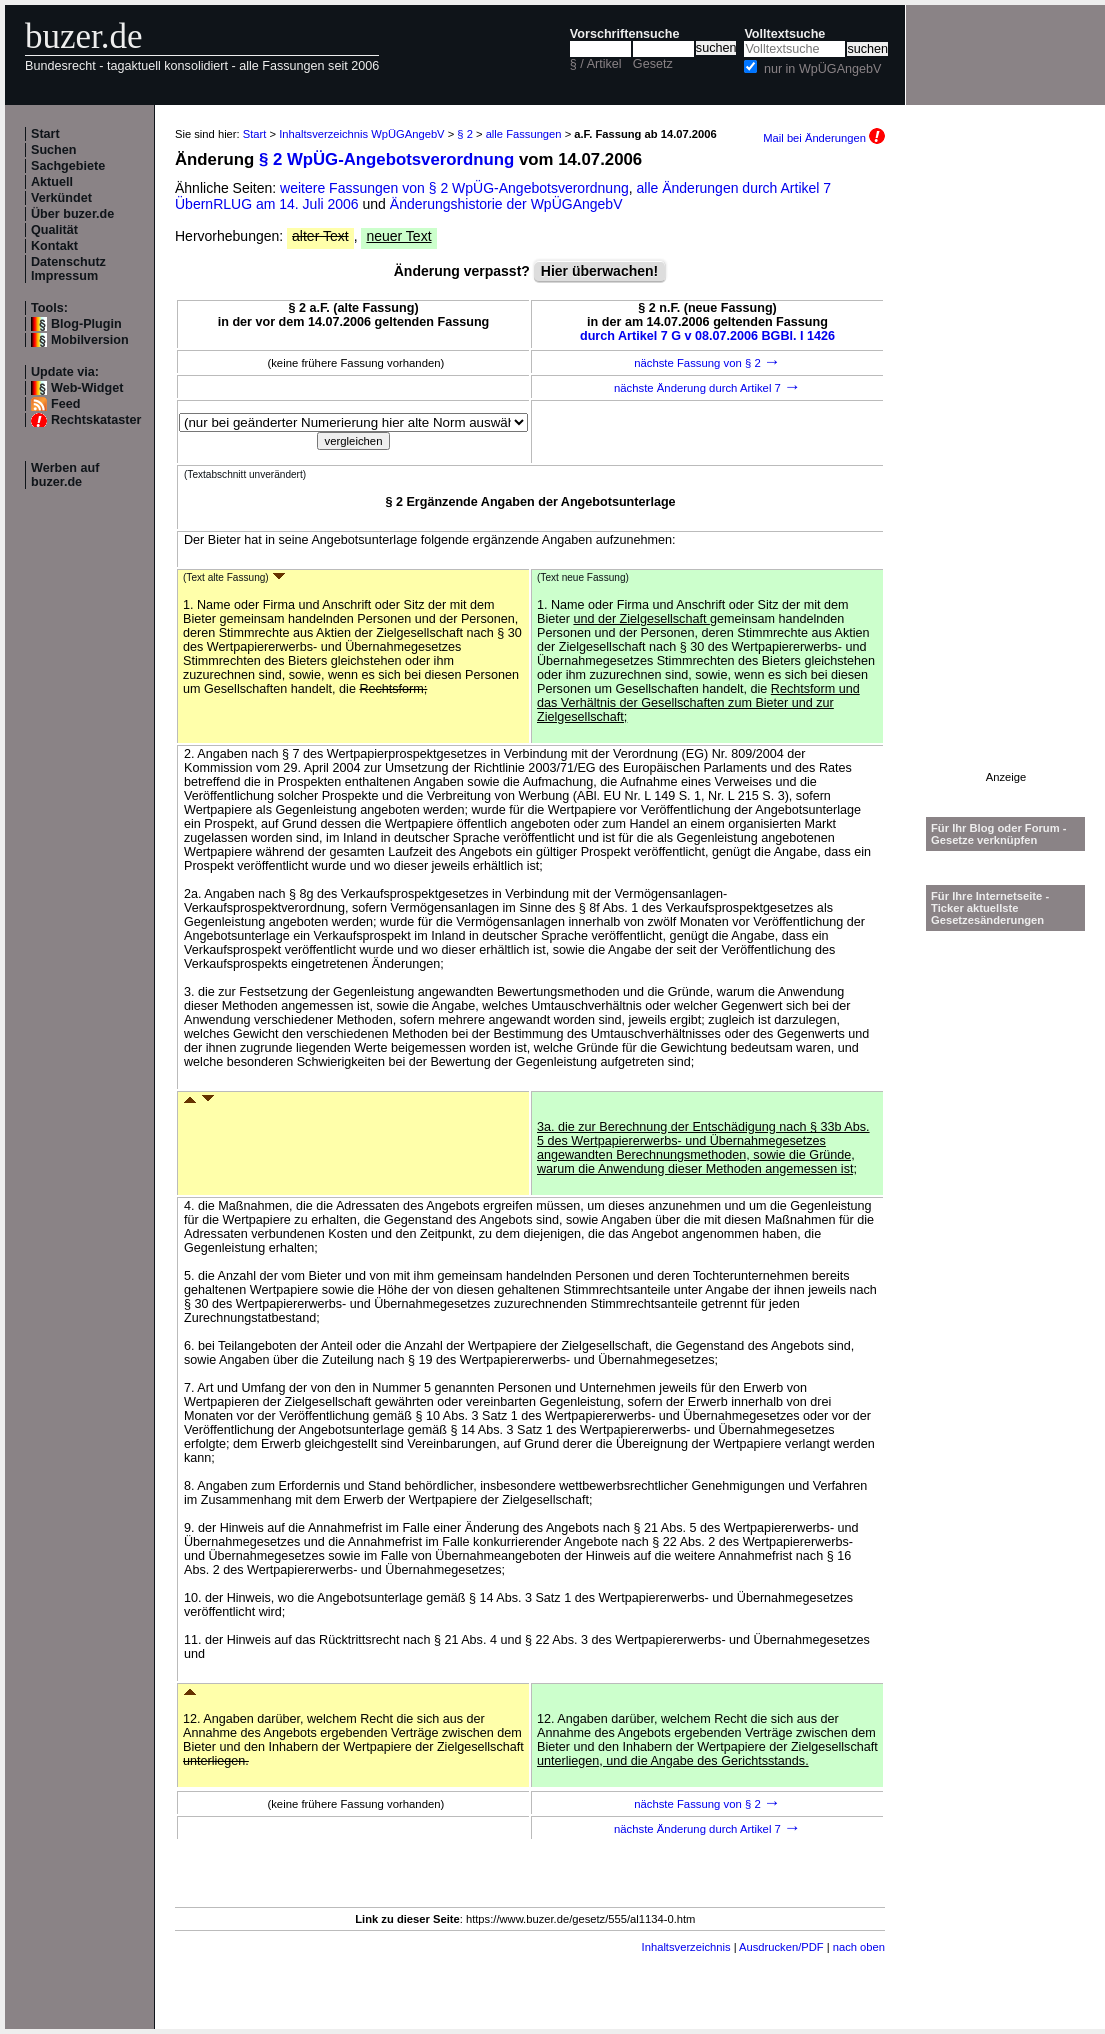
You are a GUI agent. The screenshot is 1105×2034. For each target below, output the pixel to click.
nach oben (859, 1947)
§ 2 (465, 134)
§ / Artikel (596, 64)
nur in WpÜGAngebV (823, 69)
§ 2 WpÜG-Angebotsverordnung (386, 159)
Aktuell (52, 182)
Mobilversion (90, 340)
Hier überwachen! (599, 271)
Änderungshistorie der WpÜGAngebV (506, 204)
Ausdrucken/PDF (781, 1947)
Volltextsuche (784, 34)
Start (45, 134)
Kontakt (54, 246)
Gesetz (653, 64)
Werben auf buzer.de (65, 475)
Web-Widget (87, 388)
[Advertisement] (1006, 471)
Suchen (54, 150)
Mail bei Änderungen (824, 138)
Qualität (54, 230)
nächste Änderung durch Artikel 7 (707, 388)
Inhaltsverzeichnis (686, 1947)
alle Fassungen (524, 134)
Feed (65, 404)
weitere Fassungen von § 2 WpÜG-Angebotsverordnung (454, 188)
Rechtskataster (96, 420)
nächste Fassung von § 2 (707, 363)
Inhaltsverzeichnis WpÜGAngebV (361, 134)
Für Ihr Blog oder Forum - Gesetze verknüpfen (999, 834)
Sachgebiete (68, 166)
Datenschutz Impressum (68, 269)
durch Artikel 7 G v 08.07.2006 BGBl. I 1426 (707, 336)
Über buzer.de (72, 214)
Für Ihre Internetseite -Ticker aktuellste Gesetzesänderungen (990, 908)
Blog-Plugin (86, 324)
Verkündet (61, 198)
